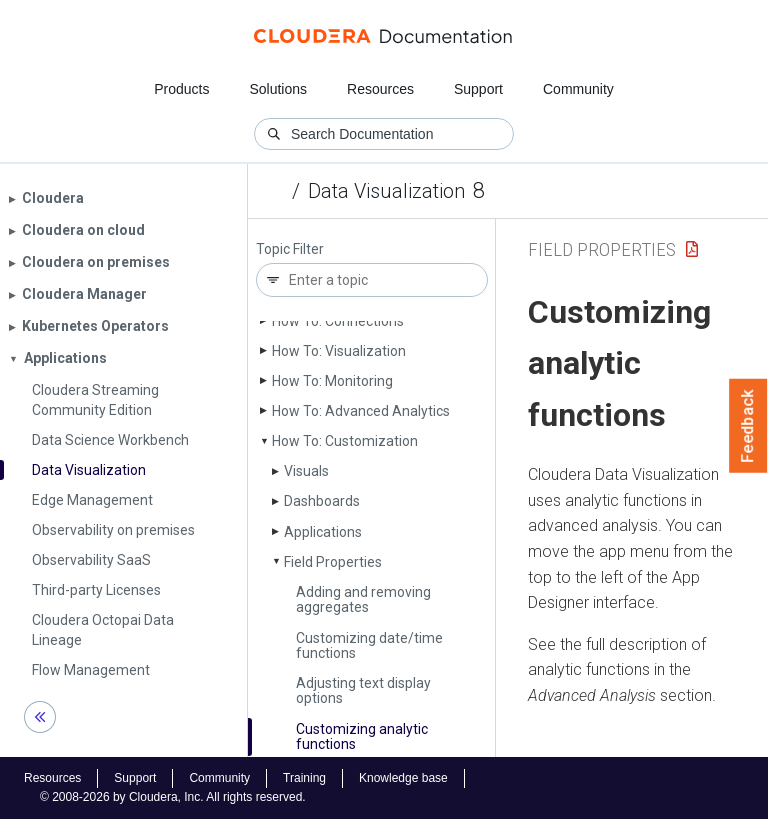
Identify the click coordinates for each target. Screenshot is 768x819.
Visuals (306, 471)
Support (478, 89)
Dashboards (322, 501)
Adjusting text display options (363, 690)
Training (304, 778)
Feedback (748, 426)
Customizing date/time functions (369, 645)
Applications (323, 532)
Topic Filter (290, 249)
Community (578, 89)
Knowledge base (403, 778)
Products (181, 89)
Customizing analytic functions (362, 736)
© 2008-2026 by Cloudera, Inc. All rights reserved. (173, 797)
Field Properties (333, 562)
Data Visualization (386, 191)
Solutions (278, 89)
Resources (380, 89)
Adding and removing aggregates (363, 599)
